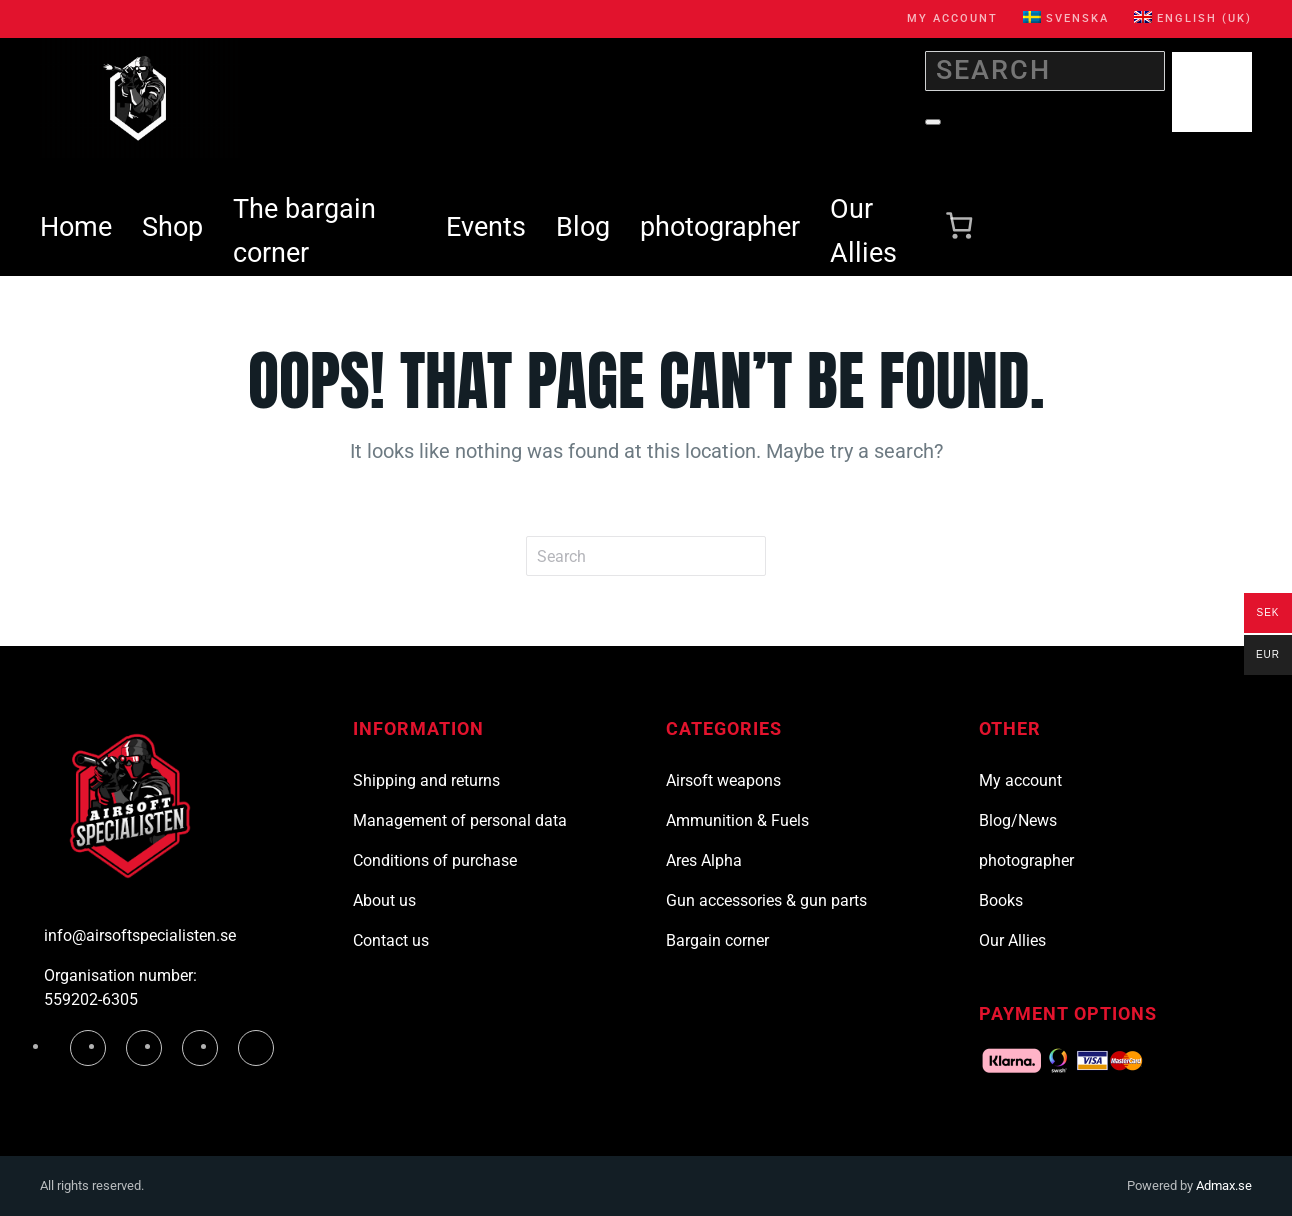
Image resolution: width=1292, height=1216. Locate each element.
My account (952, 18)
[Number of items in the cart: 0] (959, 226)
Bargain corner (717, 940)
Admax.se (1224, 1185)
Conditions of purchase (435, 860)
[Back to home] (140, 98)
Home (76, 227)
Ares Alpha (704, 860)
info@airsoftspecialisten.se (140, 935)
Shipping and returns (426, 780)
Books (1001, 900)
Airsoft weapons (723, 780)
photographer (720, 227)
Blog (583, 227)
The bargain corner (304, 231)
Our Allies (863, 231)
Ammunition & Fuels (737, 820)
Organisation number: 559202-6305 (120, 987)
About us (384, 900)
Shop (172, 227)
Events (486, 227)
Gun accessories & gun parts (766, 900)
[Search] (1045, 71)
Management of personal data (460, 820)
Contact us (391, 940)
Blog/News (1018, 820)
